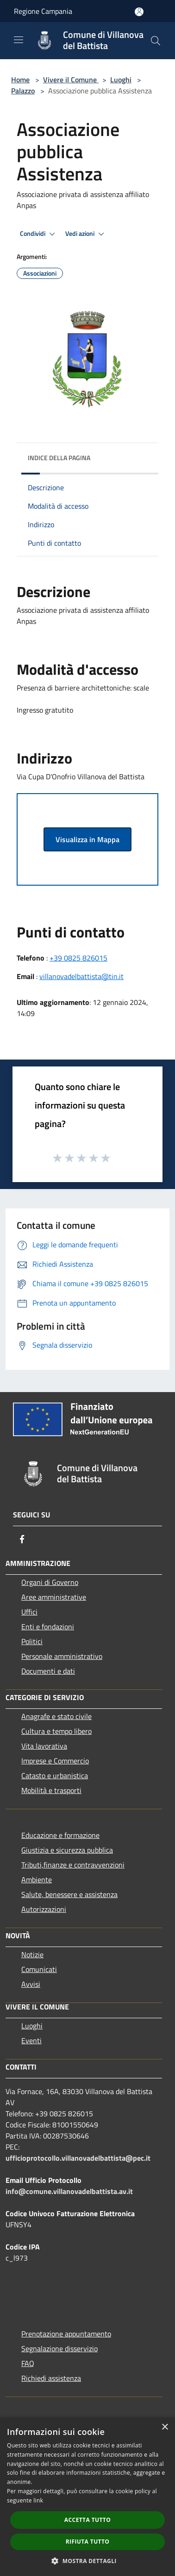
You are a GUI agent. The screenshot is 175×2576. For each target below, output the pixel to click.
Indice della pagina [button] (59, 457)
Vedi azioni (86, 234)
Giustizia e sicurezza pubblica (67, 1849)
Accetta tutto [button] (87, 2520)
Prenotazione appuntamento (66, 2333)
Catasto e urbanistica (54, 1775)
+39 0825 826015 (78, 957)
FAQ (27, 2363)
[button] (87, 2560)
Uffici (29, 1611)
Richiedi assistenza (51, 2378)
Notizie (32, 1954)
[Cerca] (155, 40)
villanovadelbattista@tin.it (81, 976)
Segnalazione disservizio (59, 2348)
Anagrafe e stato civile (56, 1716)
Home (20, 79)
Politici (32, 1641)
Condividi (39, 234)
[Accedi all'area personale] (139, 12)
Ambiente (36, 1879)
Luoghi (120, 79)
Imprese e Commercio (55, 1760)
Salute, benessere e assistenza (69, 1894)
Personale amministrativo (61, 1656)
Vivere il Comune (71, 79)
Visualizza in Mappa (87, 839)
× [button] (164, 2427)
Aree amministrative (53, 1596)
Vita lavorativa (44, 1745)
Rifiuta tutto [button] (88, 2541)
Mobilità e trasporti (51, 1790)
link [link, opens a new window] (38, 2500)
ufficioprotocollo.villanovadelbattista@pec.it (78, 2157)
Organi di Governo (49, 1582)
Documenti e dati (48, 1670)
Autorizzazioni (43, 1909)
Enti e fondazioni (47, 1626)
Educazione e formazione (60, 1835)
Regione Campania (43, 11)
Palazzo (23, 90)
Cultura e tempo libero (56, 1731)
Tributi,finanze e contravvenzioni (73, 1864)
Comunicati (39, 1969)
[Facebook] (22, 1539)
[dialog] (87, 2496)
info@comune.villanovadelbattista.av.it (69, 2191)
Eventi (31, 2040)
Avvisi (30, 1984)
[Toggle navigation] (18, 39)
